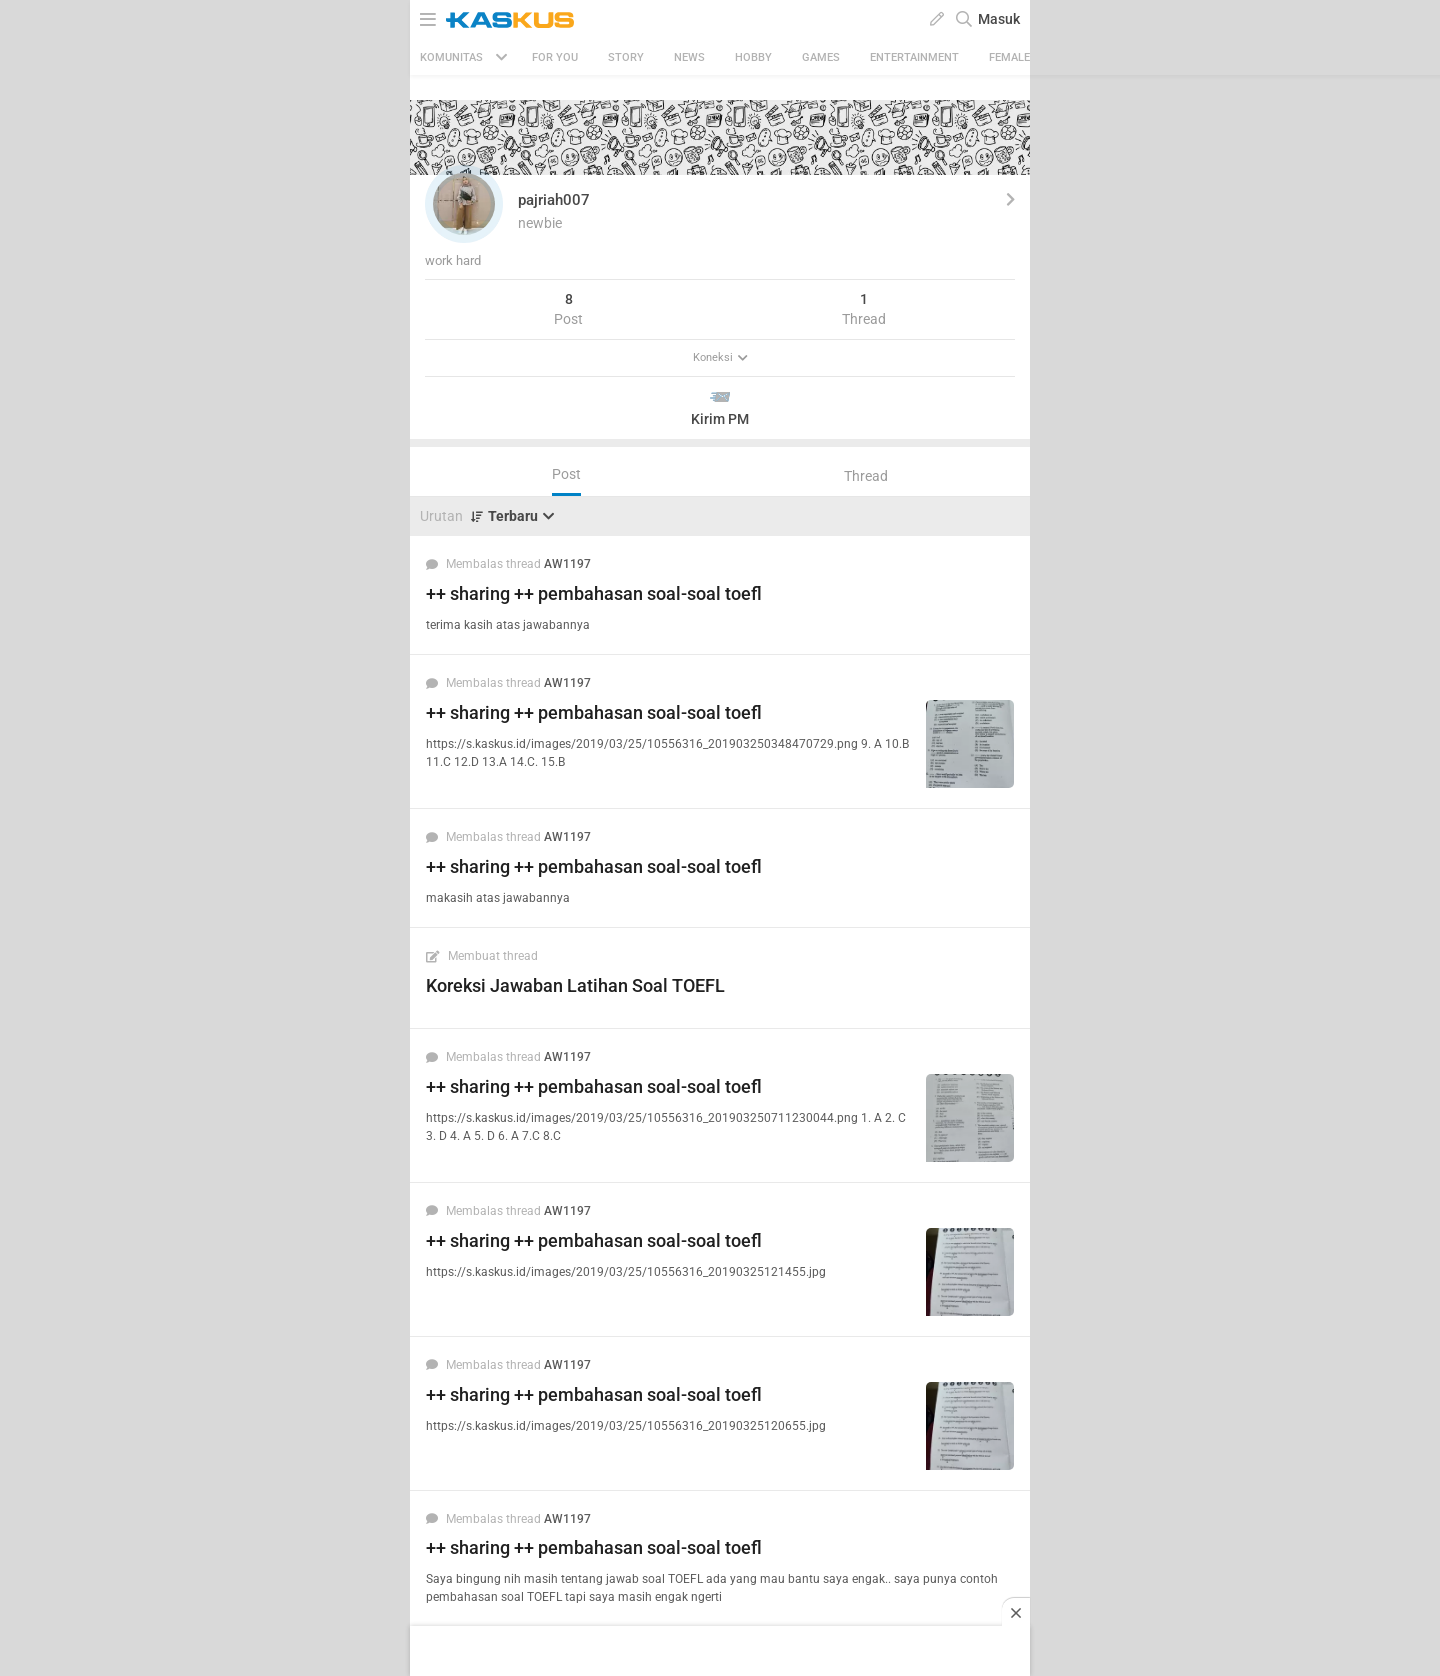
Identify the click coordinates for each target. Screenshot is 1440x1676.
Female (1009, 57)
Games (821, 57)
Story (626, 57)
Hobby (753, 57)
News (689, 57)
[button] (464, 204)
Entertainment (914, 57)
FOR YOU (555, 57)
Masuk (999, 19)
